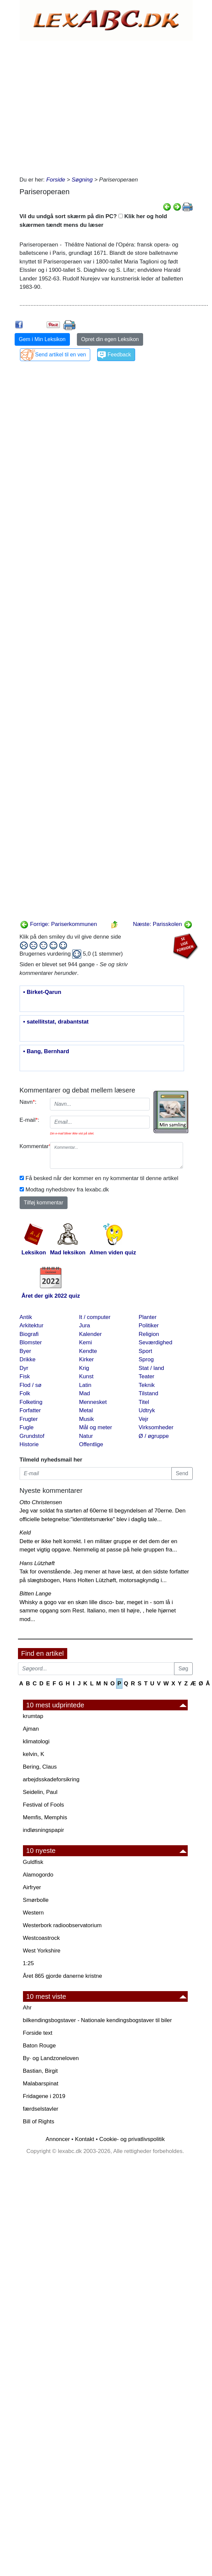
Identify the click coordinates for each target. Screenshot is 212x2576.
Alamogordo (38, 1875)
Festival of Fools (43, 1805)
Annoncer (58, 2139)
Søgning (82, 180)
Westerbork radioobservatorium (62, 1925)
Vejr (143, 1419)
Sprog (146, 1359)
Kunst (86, 1376)
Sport (145, 1351)
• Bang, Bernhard (46, 1052)
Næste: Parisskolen (162, 924)
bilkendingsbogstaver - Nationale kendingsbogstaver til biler (97, 2020)
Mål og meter (95, 1427)
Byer (25, 1351)
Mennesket (93, 1402)
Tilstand (148, 1393)
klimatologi (36, 1741)
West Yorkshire (42, 1950)
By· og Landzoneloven (51, 2058)
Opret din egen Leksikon (110, 339)
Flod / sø (31, 1385)
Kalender (90, 1334)
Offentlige (91, 1444)
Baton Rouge (39, 2045)
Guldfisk (33, 1862)
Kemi (85, 1342)
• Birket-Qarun (42, 992)
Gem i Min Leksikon (42, 339)
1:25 (28, 1963)
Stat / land (151, 1368)
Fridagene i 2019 (44, 2096)
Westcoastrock (41, 1938)
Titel (144, 1402)
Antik (26, 1317)
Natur (86, 1436)
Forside (55, 180)
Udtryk (147, 1410)
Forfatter (30, 1410)
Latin (85, 1385)
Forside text (38, 2033)
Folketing (31, 1402)
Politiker (149, 1325)
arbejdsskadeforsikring (51, 1779)
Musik (86, 1419)
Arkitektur (32, 1325)
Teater (146, 1376)
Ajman (31, 1729)
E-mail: (30, 1120)
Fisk (25, 1376)
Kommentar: (32, 1146)
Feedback (119, 354)
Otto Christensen (41, 1502)
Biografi (29, 1334)
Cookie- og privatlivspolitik (132, 2139)
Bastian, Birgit (40, 2071)
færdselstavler (41, 2109)
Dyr (24, 1368)
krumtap (33, 1716)
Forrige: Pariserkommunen (58, 924)
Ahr (27, 2007)
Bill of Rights (38, 2121)
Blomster (31, 1342)
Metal (86, 1410)
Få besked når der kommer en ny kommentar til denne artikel (102, 1178)
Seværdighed (155, 1342)
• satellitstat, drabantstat (56, 1022)
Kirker (86, 1359)
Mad (84, 1393)
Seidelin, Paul (40, 1792)
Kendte (88, 1351)
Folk (25, 1393)
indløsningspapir (43, 1830)
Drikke (28, 1359)
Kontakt (84, 2139)
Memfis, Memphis (45, 1817)
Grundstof (32, 1436)
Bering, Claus (40, 1767)
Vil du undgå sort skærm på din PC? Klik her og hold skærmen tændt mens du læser (93, 220)
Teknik (147, 1385)
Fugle (27, 1427)
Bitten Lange (35, 1593)
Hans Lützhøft (37, 1563)
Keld (25, 1532)
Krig (84, 1368)
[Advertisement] (78, 106)
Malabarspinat (41, 2083)
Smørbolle (36, 1900)
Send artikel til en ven (60, 354)
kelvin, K (33, 1754)
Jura (84, 1325)
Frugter (29, 1419)
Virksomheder (156, 1427)
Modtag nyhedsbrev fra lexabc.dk (67, 1189)
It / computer (94, 1317)
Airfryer (32, 1887)
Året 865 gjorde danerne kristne (62, 1976)
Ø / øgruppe (154, 1436)
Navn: (28, 1102)
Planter (148, 1317)
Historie (29, 1444)
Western (33, 1913)
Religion (149, 1334)
